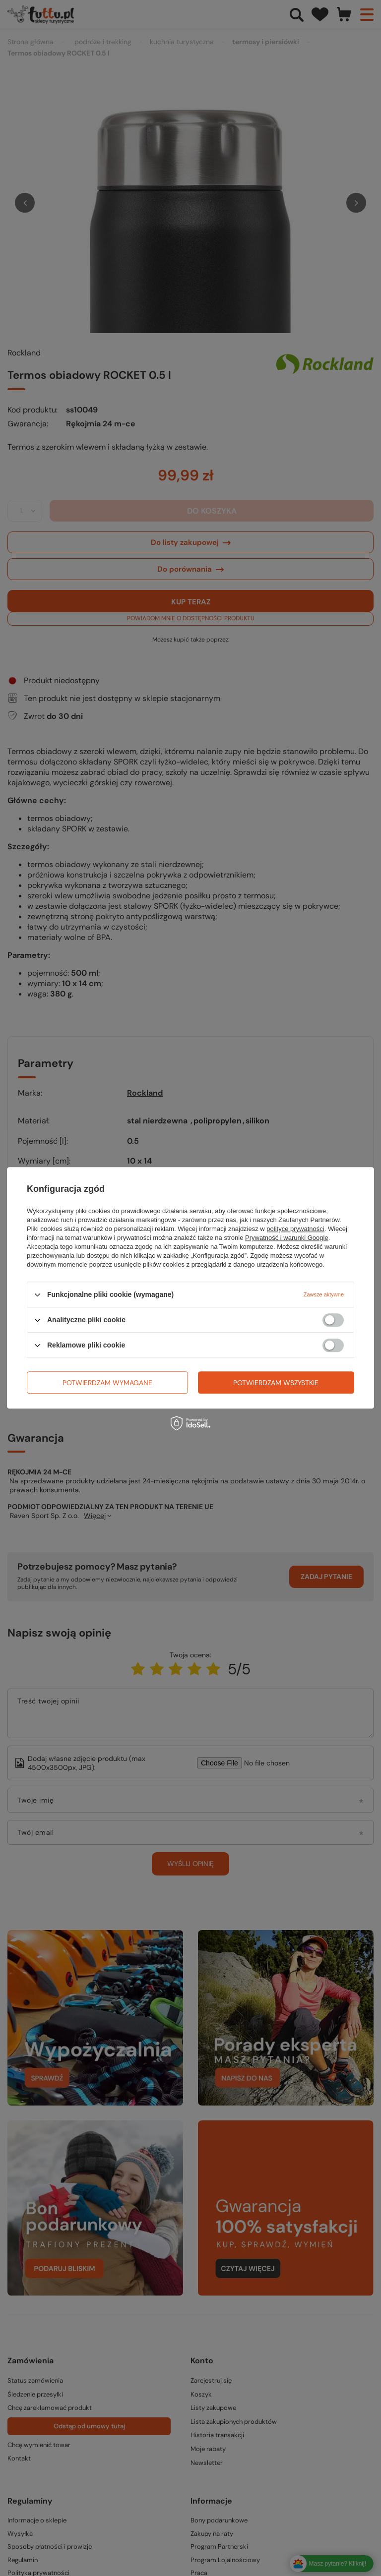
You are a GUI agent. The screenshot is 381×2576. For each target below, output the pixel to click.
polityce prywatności (295, 1228)
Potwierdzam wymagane (107, 1382)
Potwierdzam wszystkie (275, 1382)
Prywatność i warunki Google (286, 1237)
